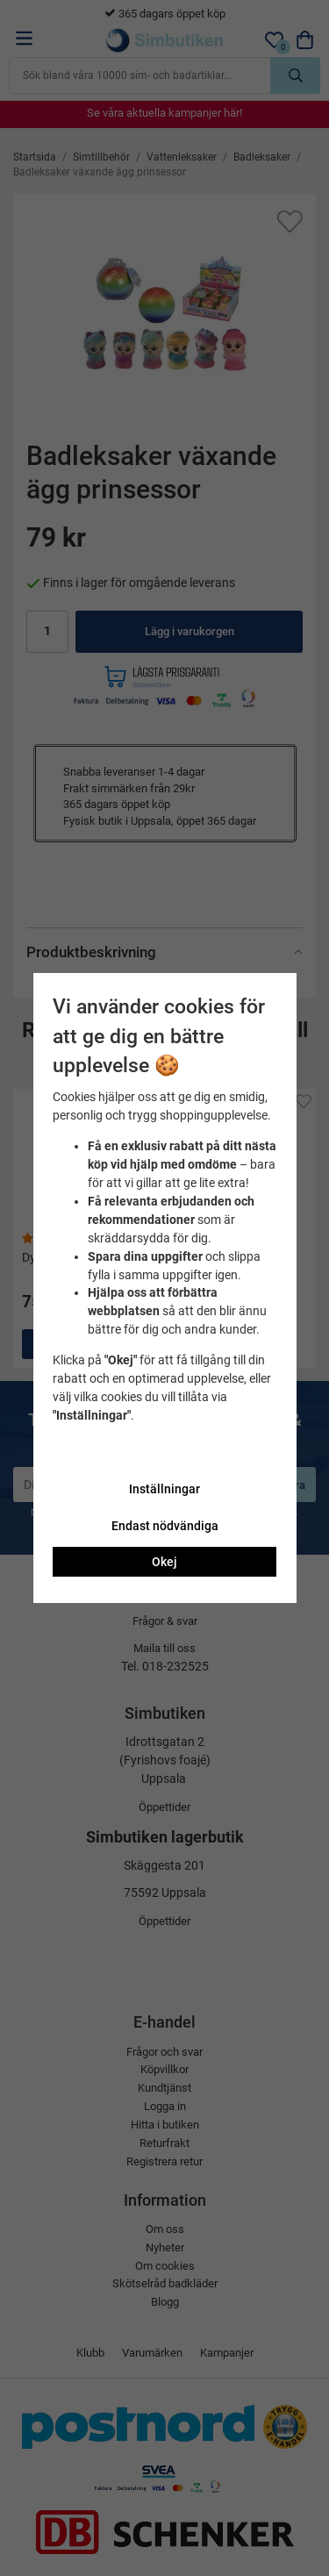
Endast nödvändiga (164, 1526)
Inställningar (164, 1489)
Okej (164, 1562)
